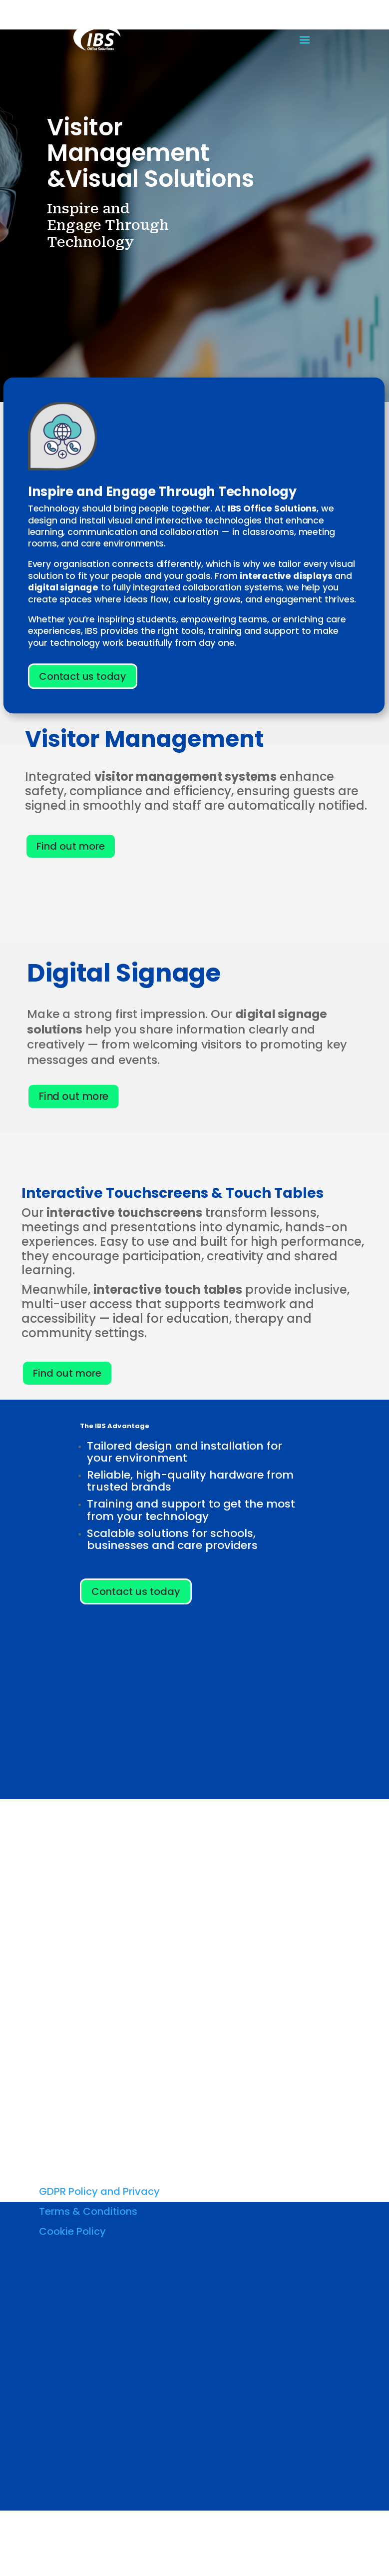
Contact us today (82, 676)
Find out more (70, 846)
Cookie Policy (72, 2231)
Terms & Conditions (88, 2211)
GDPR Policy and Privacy (99, 2191)
